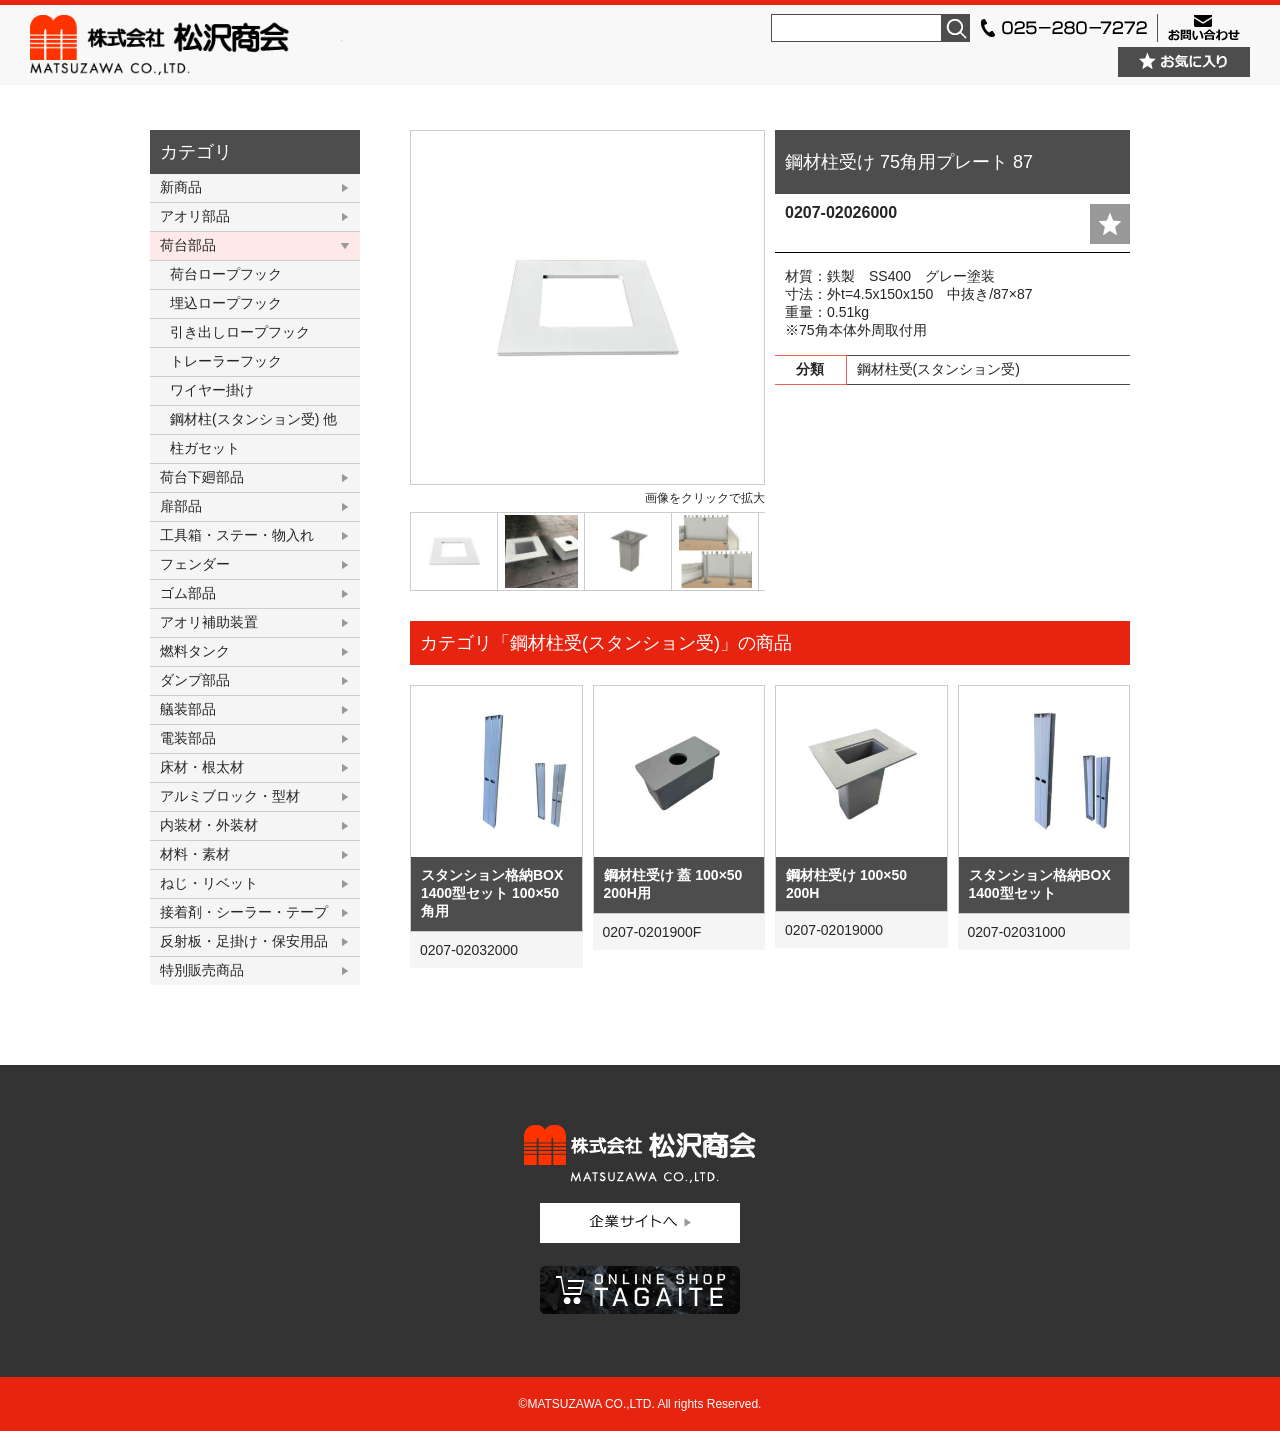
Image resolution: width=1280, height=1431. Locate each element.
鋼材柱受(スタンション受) (938, 369)
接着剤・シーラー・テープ (244, 912)
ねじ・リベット (209, 883)
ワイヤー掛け (212, 390)
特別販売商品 (202, 970)
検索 (956, 28)
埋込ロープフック (226, 303)
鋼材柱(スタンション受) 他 (253, 419)
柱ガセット (205, 448)
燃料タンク (195, 651)
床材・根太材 (202, 767)
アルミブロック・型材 (230, 796)
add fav (1110, 224)
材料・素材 (195, 854)
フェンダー (195, 564)
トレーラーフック (226, 361)
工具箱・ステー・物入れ (237, 535)
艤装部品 (188, 709)
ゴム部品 (188, 593)
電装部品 (188, 738)
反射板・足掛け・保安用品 (244, 941)
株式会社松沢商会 (186, 45)
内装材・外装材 (209, 825)
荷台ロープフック (226, 274)
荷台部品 (188, 245)
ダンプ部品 (195, 680)
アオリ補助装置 (209, 622)
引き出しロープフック (240, 332)
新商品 (181, 187)
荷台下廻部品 (202, 477)
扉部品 (181, 506)
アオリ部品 (195, 216)
